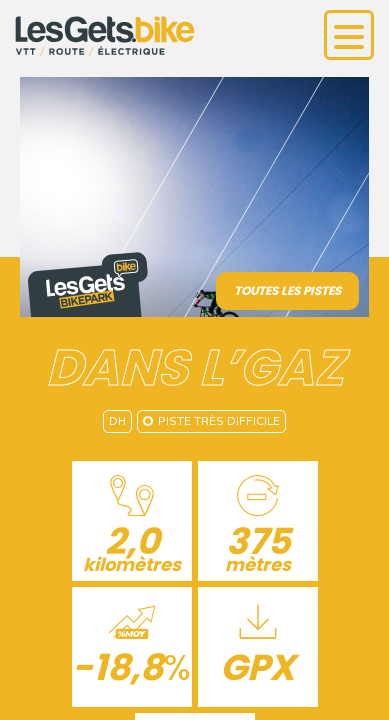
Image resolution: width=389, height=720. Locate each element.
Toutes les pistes (287, 290)
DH (117, 421)
